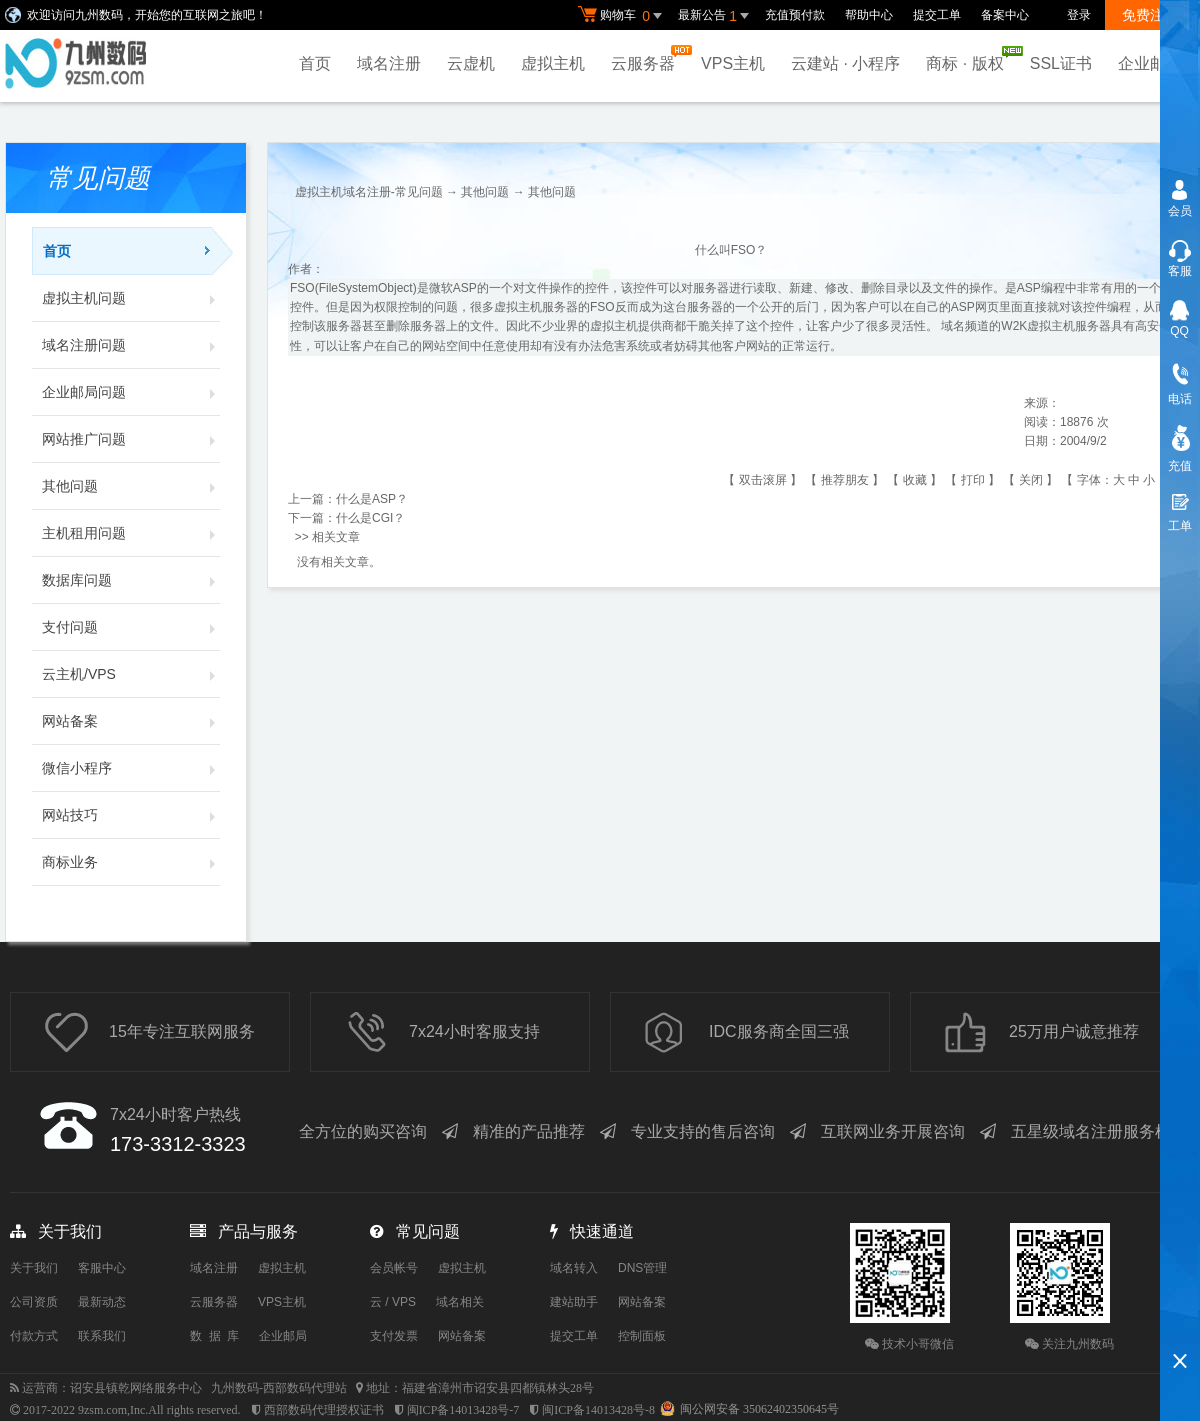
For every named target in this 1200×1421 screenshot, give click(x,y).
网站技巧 (131, 815)
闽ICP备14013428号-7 (463, 1410)
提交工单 (937, 15)
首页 (315, 63)
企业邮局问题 (131, 392)
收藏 (915, 480)
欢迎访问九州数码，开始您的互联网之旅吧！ (147, 15)
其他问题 (131, 486)
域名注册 (389, 63)
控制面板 (642, 1336)
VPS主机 (733, 63)
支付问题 (131, 627)
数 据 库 (214, 1336)
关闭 (1031, 480)
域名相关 (460, 1302)
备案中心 (1005, 15)
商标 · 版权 (969, 59)
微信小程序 (131, 768)
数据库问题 (131, 580)
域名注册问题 (131, 345)
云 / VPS (393, 1302)
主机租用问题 (131, 533)
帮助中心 (869, 15)
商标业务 (131, 862)
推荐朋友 (845, 480)
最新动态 (102, 1302)
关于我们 (34, 1268)
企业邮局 (1150, 63)
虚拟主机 (553, 63)
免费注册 (1150, 15)
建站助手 (574, 1302)
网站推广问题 (131, 439)
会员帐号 (394, 1268)
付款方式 (34, 1336)
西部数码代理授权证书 (324, 1410)
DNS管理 (642, 1268)
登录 (1079, 15)
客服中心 (102, 1268)
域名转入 (574, 1268)
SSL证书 (1061, 63)
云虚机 (471, 63)
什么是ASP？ (372, 499)
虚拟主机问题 (131, 298)
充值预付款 (795, 15)
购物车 (623, 16)
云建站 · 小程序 (845, 63)
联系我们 (102, 1336)
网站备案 (131, 721)
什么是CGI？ (370, 518)
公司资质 (34, 1302)
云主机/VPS (131, 674)
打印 (973, 480)
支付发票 (394, 1336)
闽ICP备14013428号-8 (598, 1410)
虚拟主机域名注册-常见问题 (369, 192)
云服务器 (648, 58)
